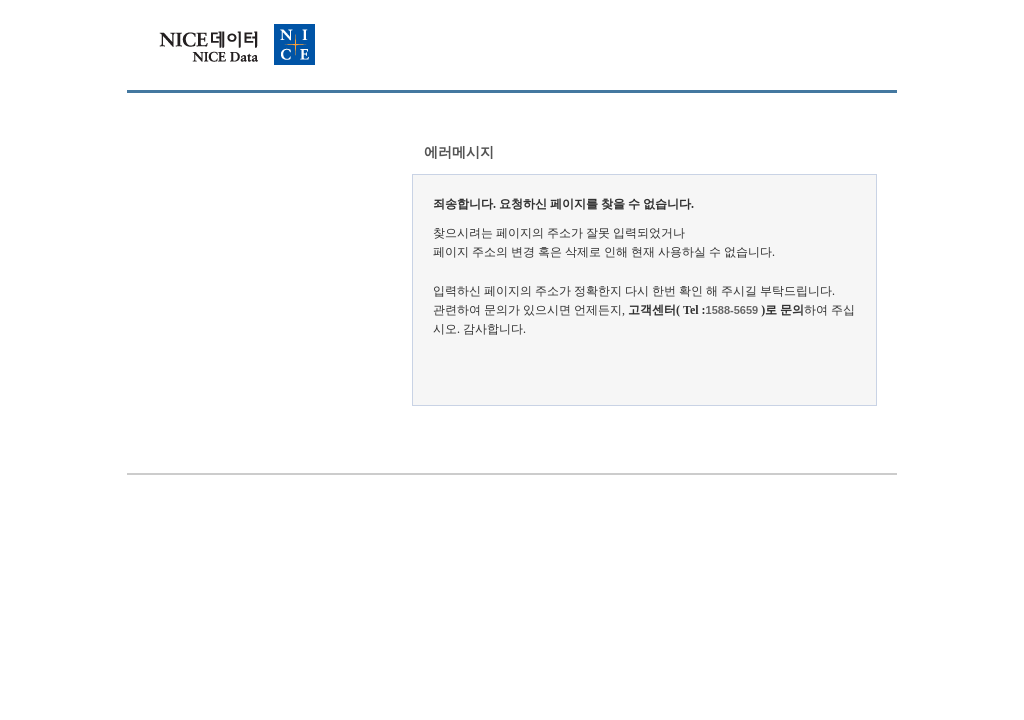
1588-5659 (732, 310)
